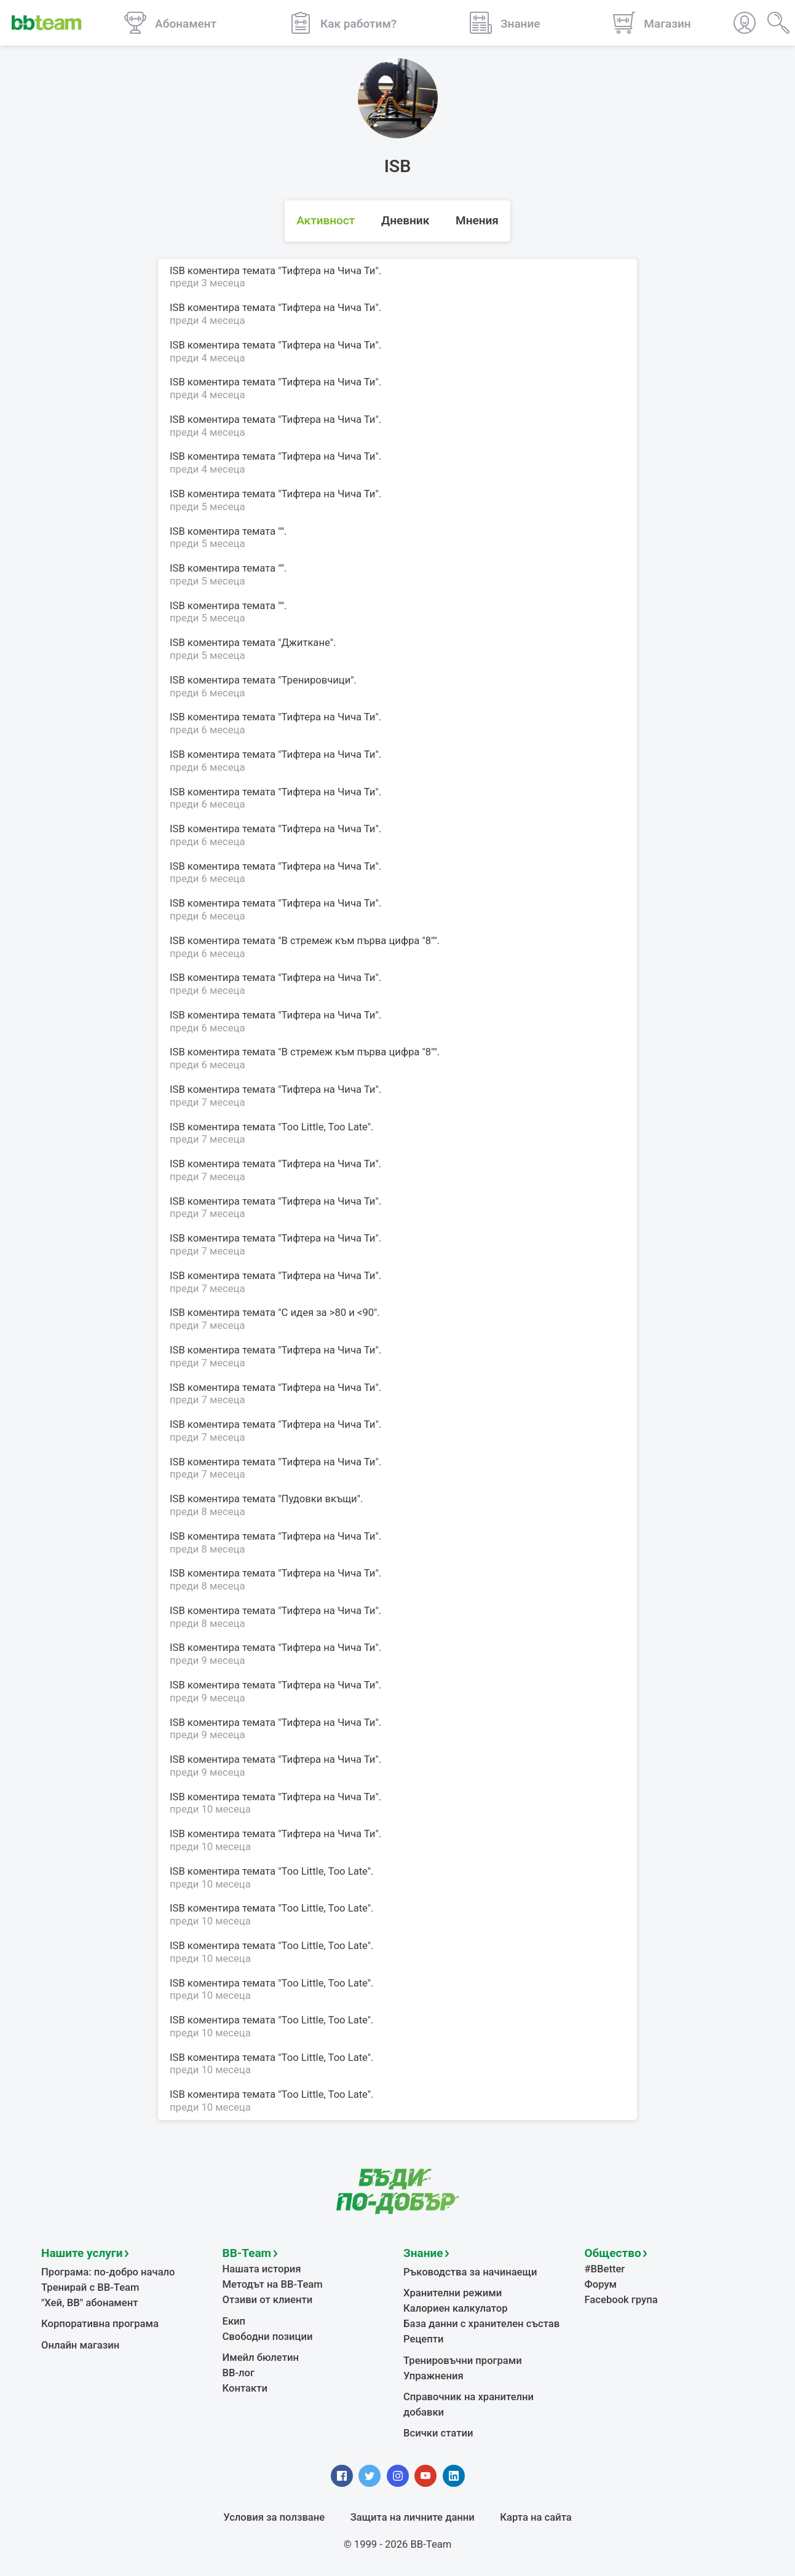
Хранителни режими (452, 2293)
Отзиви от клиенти (268, 2300)
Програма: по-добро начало (108, 2272)
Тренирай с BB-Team (90, 2287)
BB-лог (239, 2373)
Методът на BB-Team (273, 2284)
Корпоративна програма (100, 2324)
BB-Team (247, 2253)
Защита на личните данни (412, 2517)
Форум (601, 2284)
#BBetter (605, 2269)
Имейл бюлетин (261, 2357)
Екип (234, 2321)
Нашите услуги (82, 2253)
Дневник (405, 220)
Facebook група (621, 2300)
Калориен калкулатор (455, 2308)
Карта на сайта (535, 2517)
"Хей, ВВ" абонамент (89, 2303)
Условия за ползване (274, 2517)
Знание (423, 2253)
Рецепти (423, 2339)
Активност (325, 220)
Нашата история (262, 2269)
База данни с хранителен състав (481, 2324)
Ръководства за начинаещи (470, 2272)
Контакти (245, 2388)
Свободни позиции (268, 2336)
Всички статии (438, 2433)
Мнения (477, 220)
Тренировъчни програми (462, 2360)
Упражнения (433, 2376)
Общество (613, 2253)
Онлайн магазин (80, 2345)
